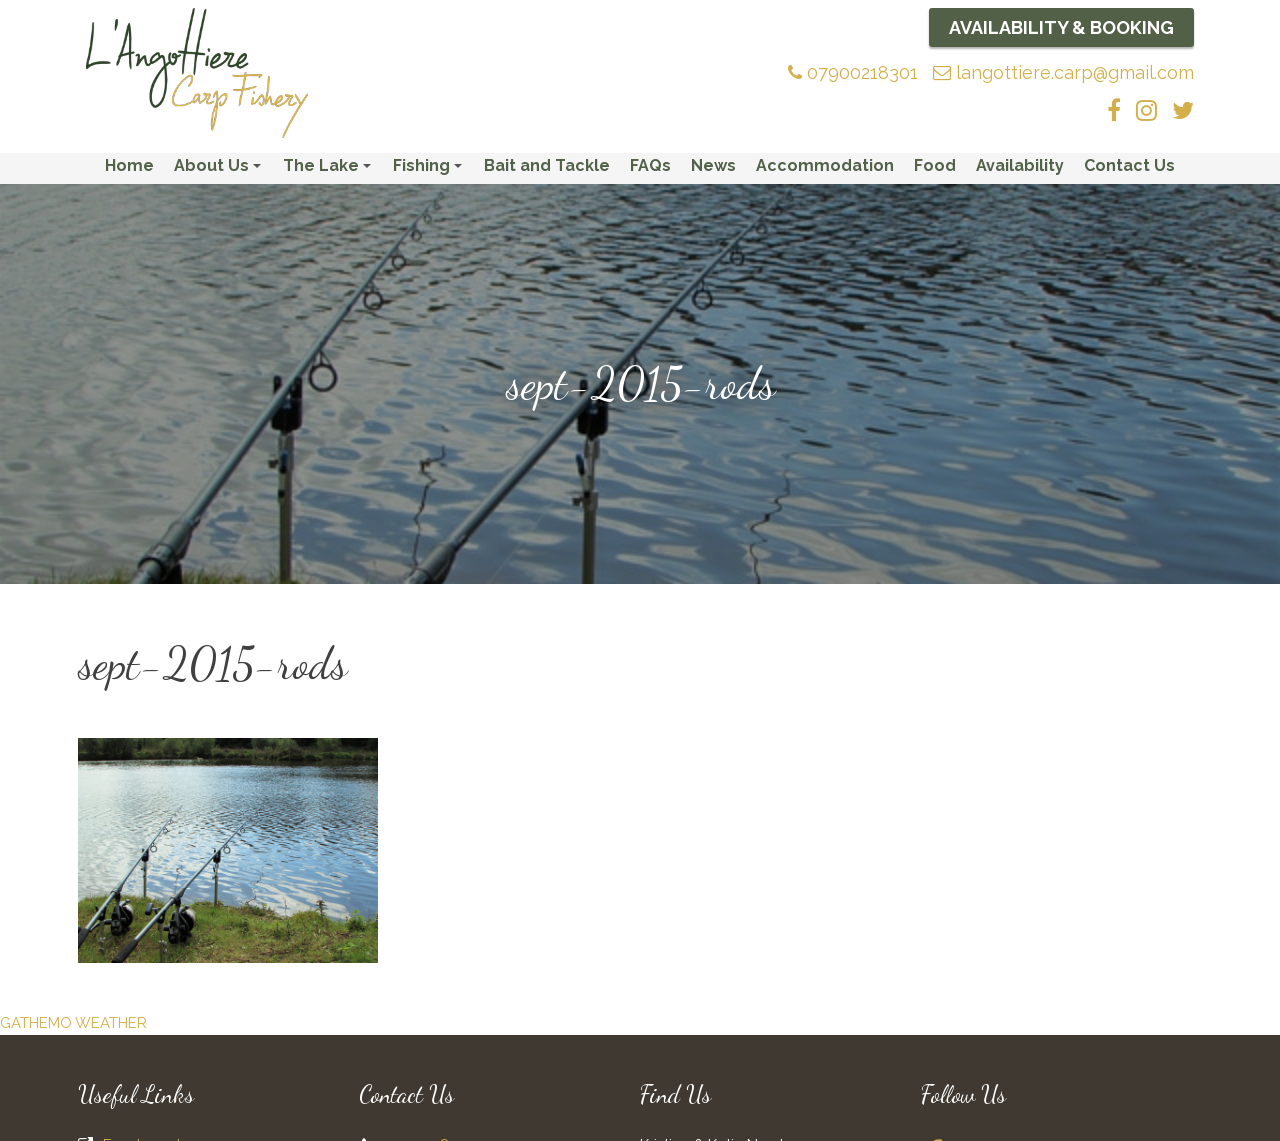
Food (935, 168)
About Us (220, 173)
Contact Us (1129, 168)
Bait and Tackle (547, 168)
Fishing (430, 173)
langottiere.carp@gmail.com (1063, 72)
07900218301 (853, 72)
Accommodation (825, 168)
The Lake (330, 173)
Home (129, 168)
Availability (1020, 168)
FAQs (650, 168)
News (713, 168)
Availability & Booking (1061, 28)
